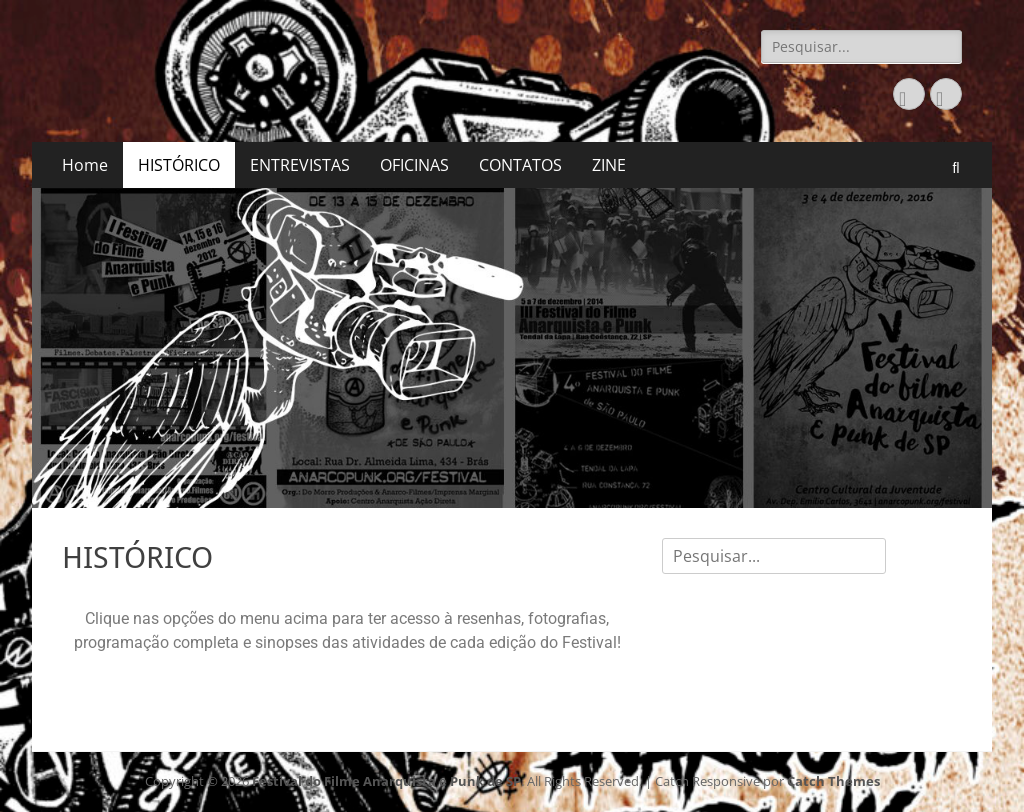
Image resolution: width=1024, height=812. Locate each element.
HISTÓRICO (179, 165)
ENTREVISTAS (300, 165)
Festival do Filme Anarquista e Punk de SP (386, 781)
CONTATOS (520, 165)
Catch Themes (833, 781)
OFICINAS (414, 165)
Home (85, 165)
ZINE (609, 165)
